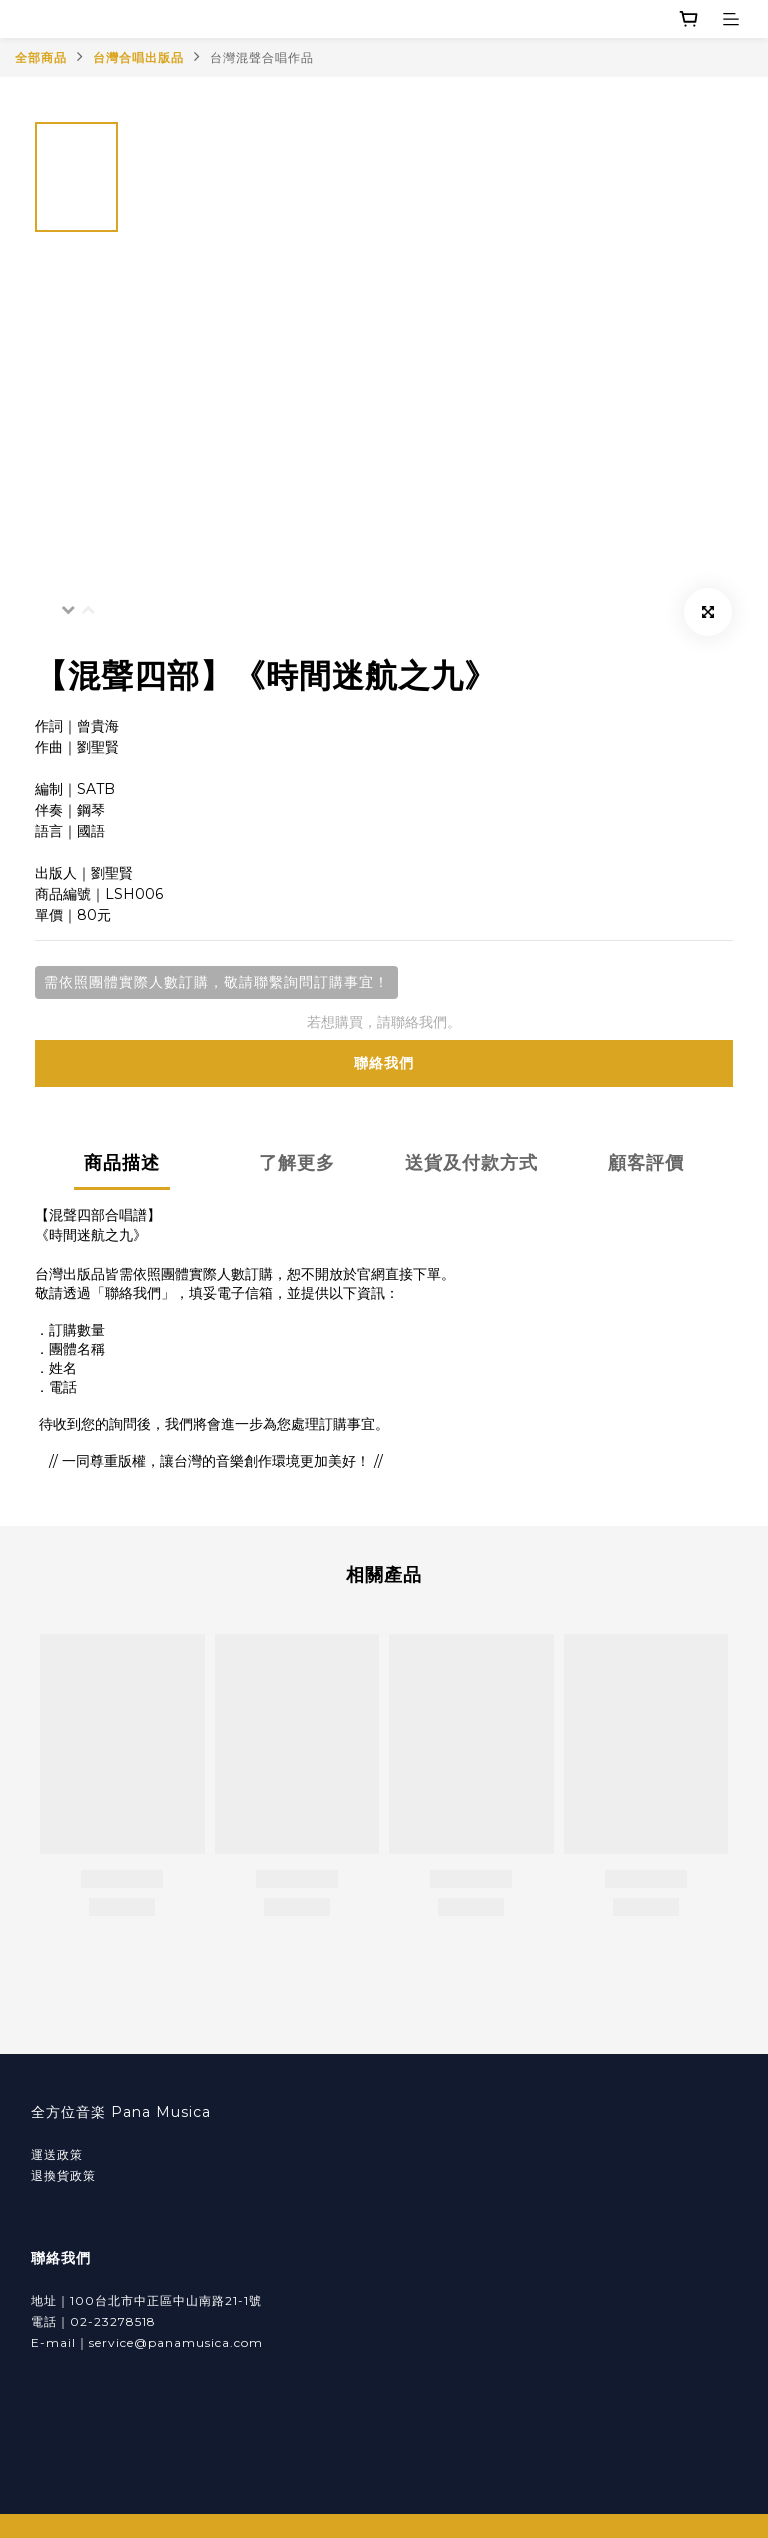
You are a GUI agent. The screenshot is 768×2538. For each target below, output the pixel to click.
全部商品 (41, 57)
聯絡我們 (384, 1063)
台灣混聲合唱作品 (262, 57)
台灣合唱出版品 (138, 57)
